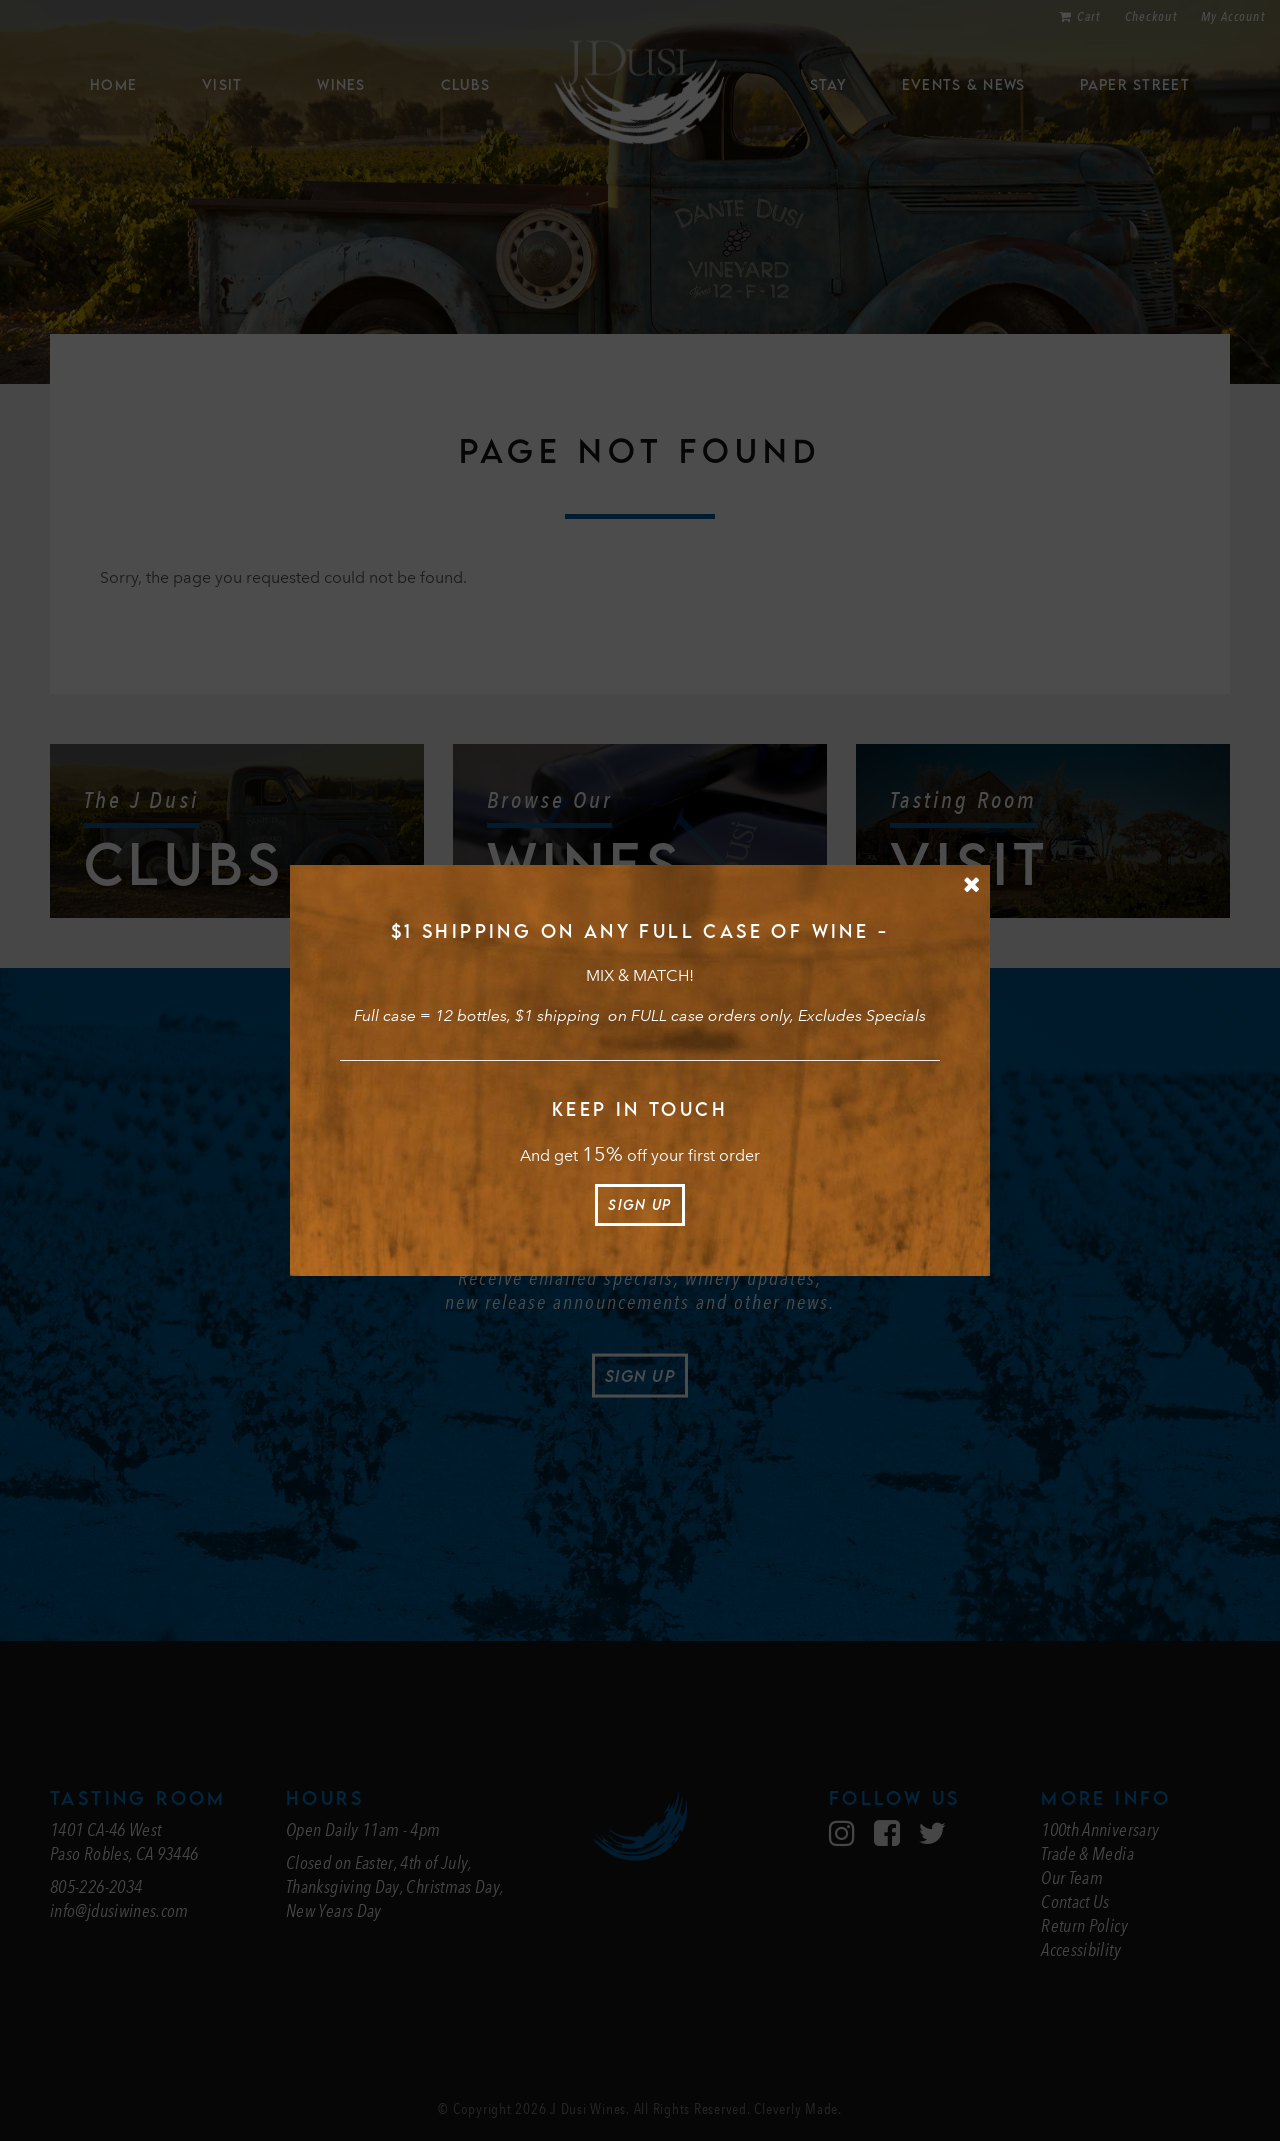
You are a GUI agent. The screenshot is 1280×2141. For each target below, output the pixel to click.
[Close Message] (971, 884)
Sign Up (639, 1204)
